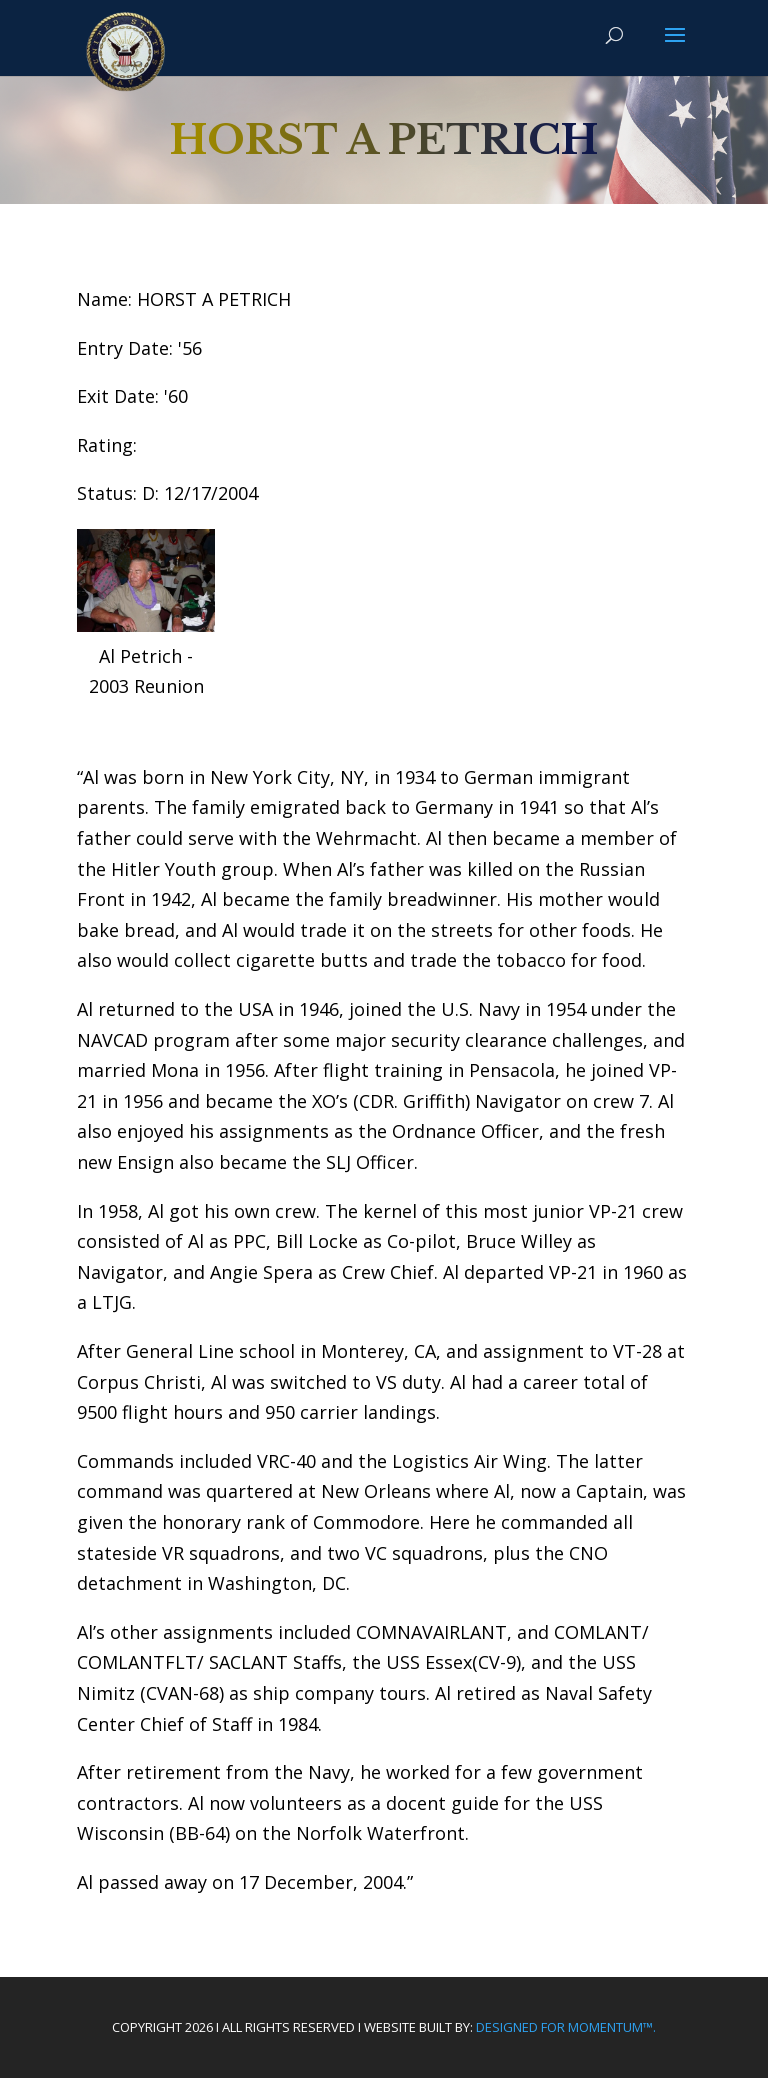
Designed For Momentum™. (566, 2027)
